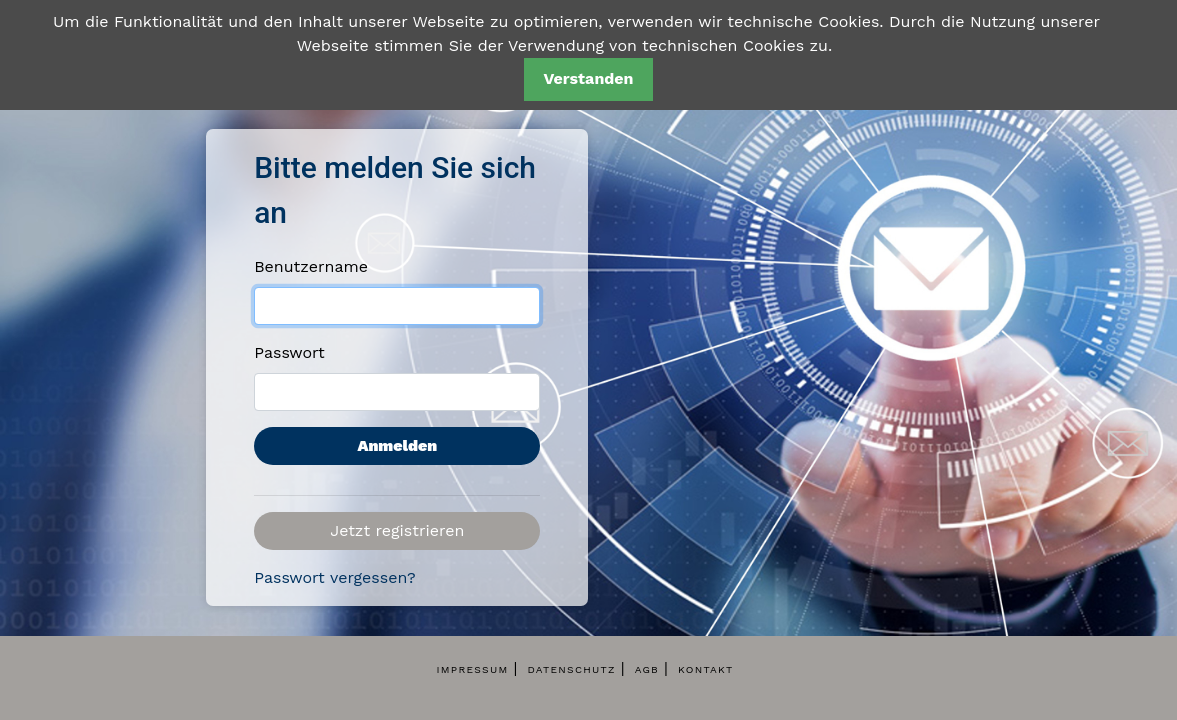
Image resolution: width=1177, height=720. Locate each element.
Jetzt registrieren (397, 530)
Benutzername (311, 266)
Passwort (289, 352)
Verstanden (588, 78)
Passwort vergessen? (335, 577)
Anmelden (397, 445)
